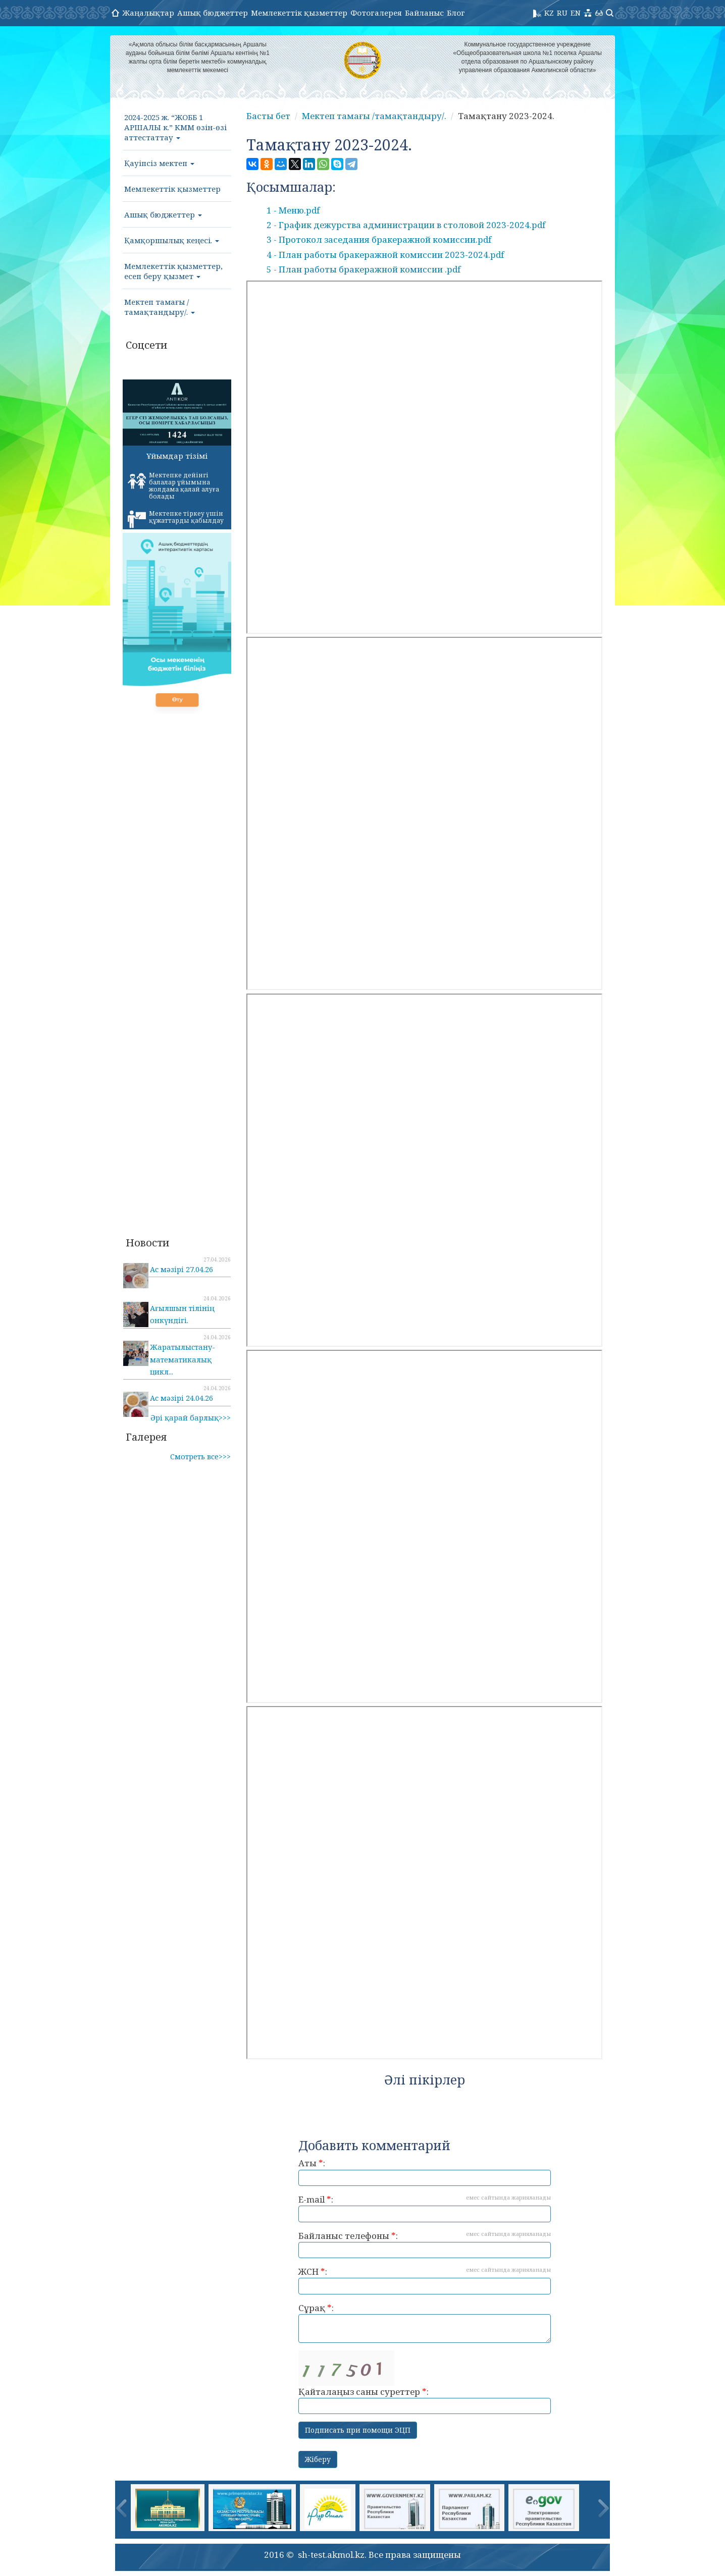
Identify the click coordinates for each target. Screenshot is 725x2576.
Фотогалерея (376, 13)
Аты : (424, 2171)
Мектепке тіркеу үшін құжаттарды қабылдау (176, 518)
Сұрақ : (424, 2322)
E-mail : (424, 2208)
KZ (549, 13)
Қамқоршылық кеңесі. (171, 240)
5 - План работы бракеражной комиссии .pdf (363, 269)
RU (562, 13)
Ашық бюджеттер (212, 13)
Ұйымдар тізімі (177, 456)
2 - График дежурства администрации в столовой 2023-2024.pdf (406, 225)
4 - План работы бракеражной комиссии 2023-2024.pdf (385, 254)
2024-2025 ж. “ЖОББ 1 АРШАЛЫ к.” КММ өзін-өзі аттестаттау (175, 127)
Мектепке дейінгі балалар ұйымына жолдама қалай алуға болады (173, 486)
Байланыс (424, 13)
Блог (456, 13)
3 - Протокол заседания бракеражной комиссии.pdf (379, 239)
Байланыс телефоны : (424, 2244)
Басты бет (268, 116)
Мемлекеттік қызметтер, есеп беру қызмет (173, 271)
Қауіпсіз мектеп (159, 163)
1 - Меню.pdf (293, 210)
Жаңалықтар (148, 13)
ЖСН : (424, 2280)
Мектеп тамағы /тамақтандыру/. (159, 307)
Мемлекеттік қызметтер (299, 13)
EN (576, 13)
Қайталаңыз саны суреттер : (424, 2382)
